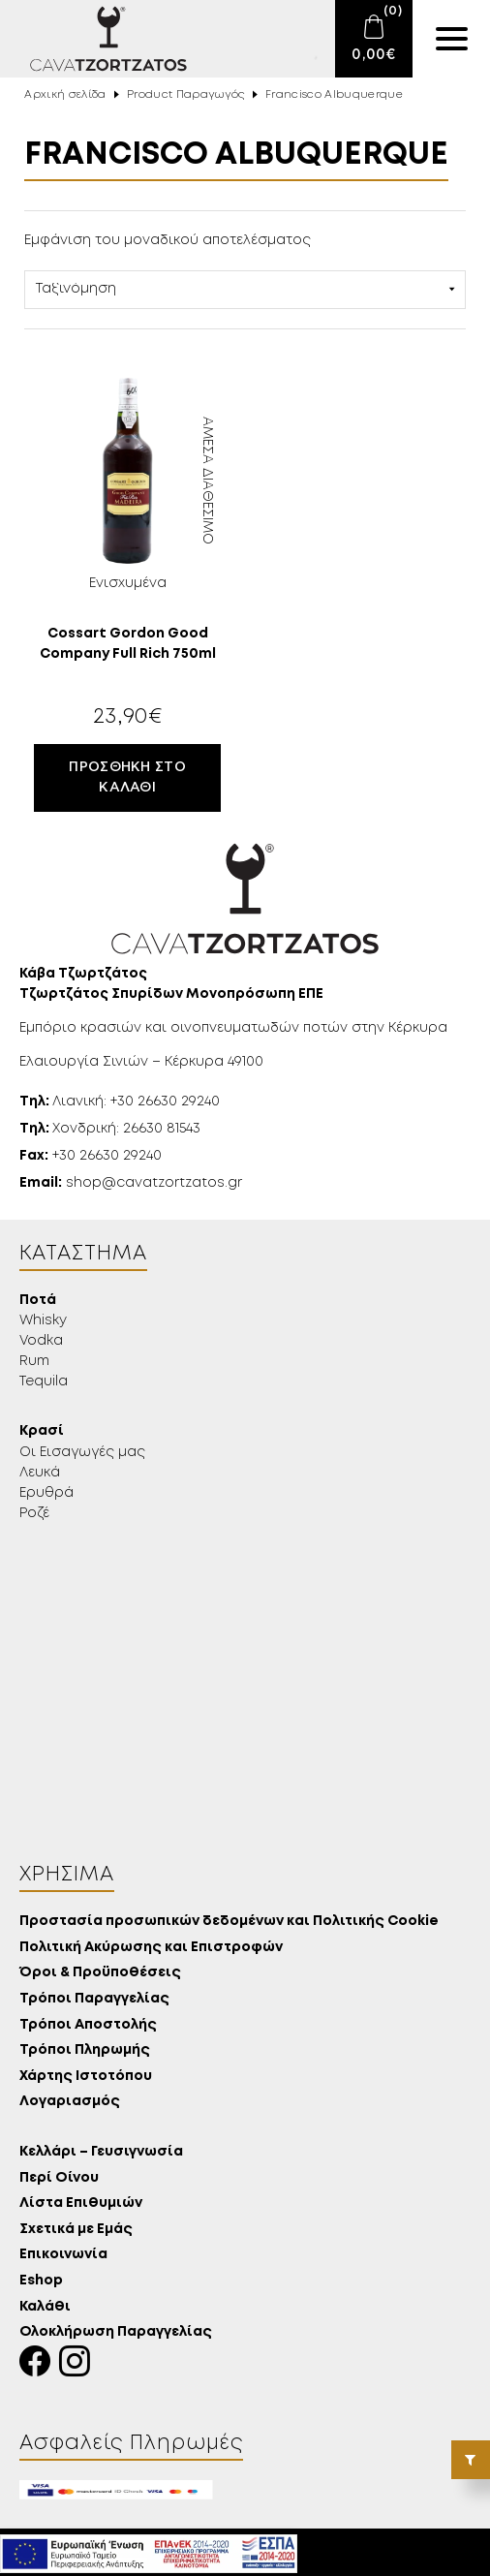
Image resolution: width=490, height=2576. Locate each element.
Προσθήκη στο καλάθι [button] (127, 777)
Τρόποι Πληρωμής (84, 2050)
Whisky (43, 1320)
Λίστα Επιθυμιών (80, 2203)
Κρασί (41, 1431)
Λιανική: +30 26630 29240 (119, 1101)
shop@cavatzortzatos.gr (130, 1183)
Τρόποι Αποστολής (88, 2025)
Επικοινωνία (63, 2255)
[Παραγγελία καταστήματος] (244, 289)
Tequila (43, 1381)
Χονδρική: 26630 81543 (109, 1128)
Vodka (41, 1341)
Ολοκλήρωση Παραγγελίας (115, 2332)
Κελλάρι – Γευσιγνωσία (101, 2152)
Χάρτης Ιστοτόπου (85, 2076)
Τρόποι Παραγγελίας (94, 1999)
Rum (34, 1361)
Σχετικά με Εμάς (76, 2229)
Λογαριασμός (69, 2101)
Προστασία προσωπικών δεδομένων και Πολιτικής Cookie (229, 1921)
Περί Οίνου (59, 2178)
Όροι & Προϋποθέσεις (100, 1973)
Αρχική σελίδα (65, 95)
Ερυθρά (46, 1493)
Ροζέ (34, 1513)
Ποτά (37, 1300)
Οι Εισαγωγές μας (82, 1452)
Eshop (41, 2281)
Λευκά (39, 1472)
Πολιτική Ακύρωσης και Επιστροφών (151, 1947)
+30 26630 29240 (90, 1156)
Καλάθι (45, 2307)
